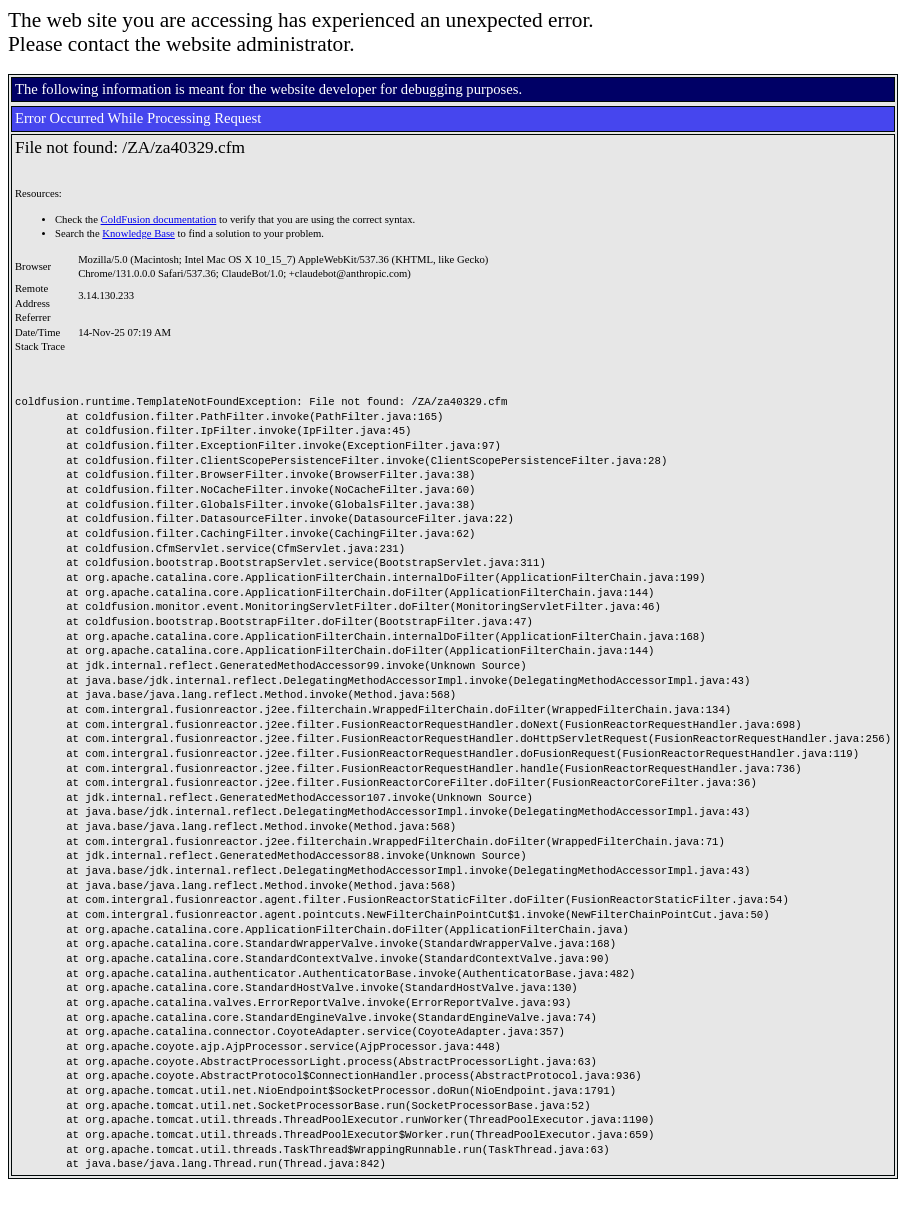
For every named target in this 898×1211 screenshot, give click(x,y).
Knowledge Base (138, 233)
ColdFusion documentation (159, 219)
